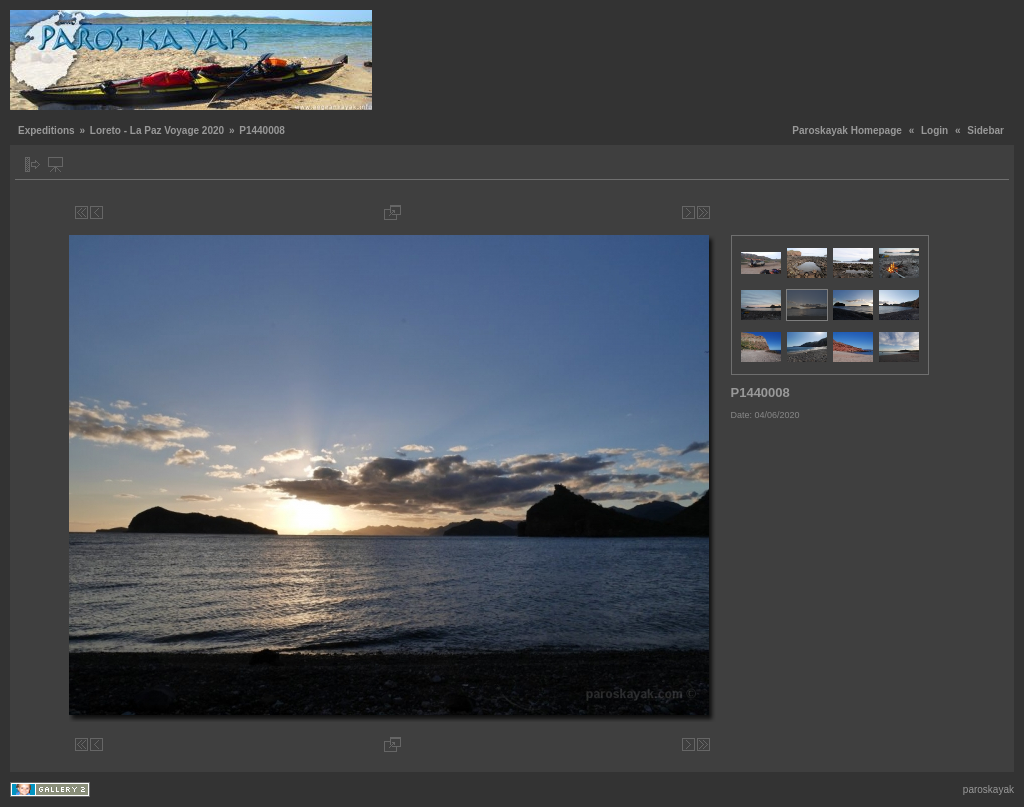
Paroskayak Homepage (847, 130)
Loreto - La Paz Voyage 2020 (157, 130)
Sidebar (985, 130)
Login (934, 130)
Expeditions (46, 130)
